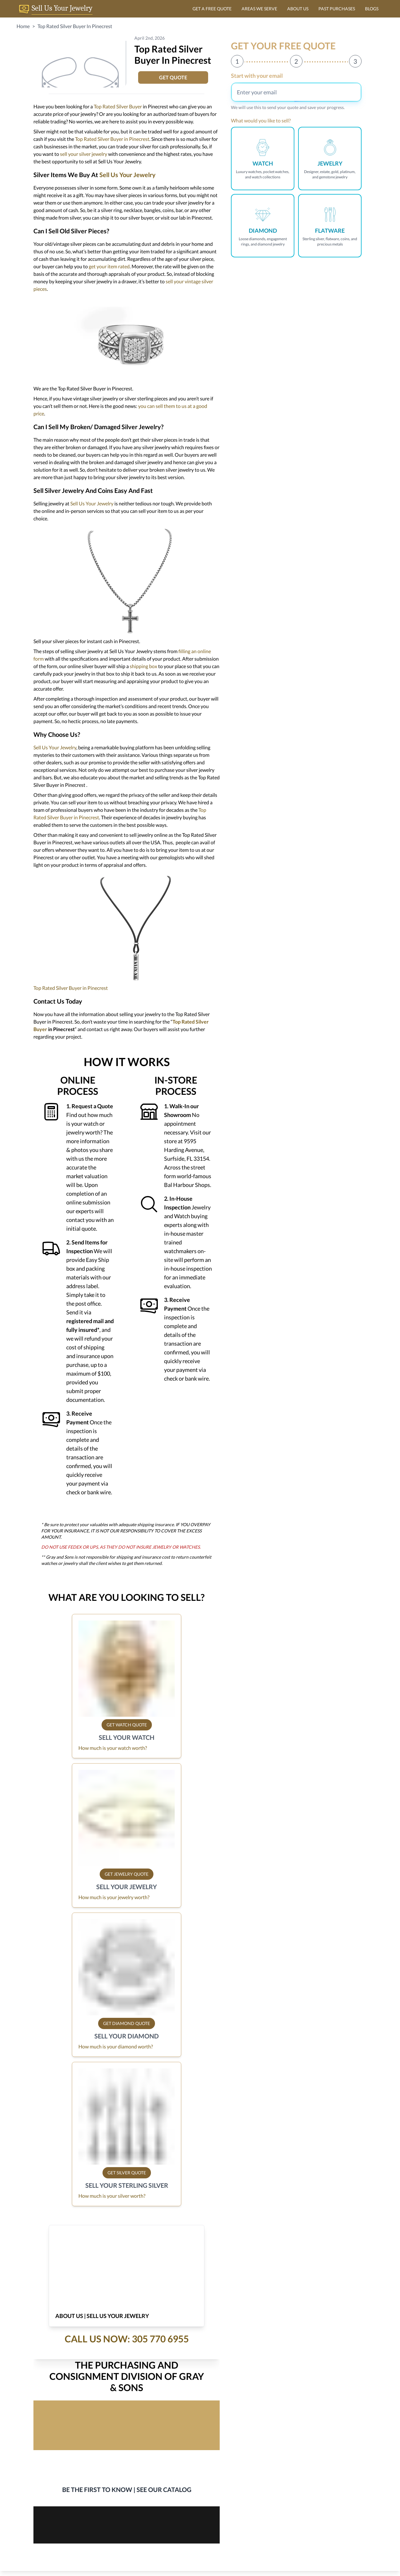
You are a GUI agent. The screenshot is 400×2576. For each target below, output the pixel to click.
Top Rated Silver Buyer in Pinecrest (112, 139)
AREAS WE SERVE (259, 8)
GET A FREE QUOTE (212, 8)
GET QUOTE (173, 77)
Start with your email (257, 75)
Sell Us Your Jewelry (127, 174)
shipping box (143, 666)
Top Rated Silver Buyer (118, 106)
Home (23, 26)
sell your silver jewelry (83, 154)
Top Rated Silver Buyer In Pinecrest (75, 26)
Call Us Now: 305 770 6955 (127, 2338)
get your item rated (109, 266)
